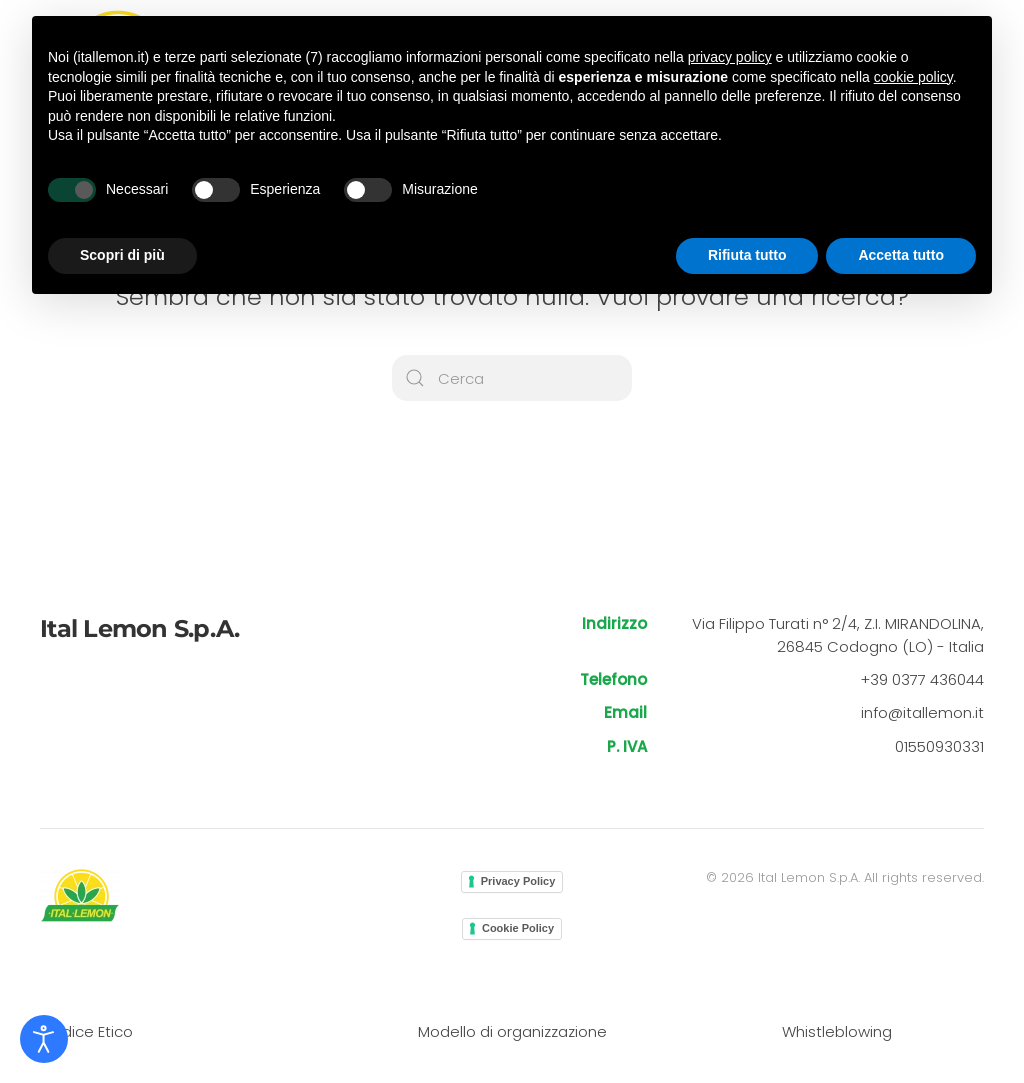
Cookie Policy (518, 928)
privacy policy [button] (730, 57)
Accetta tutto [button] (901, 255)
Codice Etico (86, 1031)
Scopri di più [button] (122, 255)
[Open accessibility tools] (44, 1039)
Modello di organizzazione (512, 1031)
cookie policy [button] (913, 77)
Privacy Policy (518, 881)
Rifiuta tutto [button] (747, 255)
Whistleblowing (837, 1031)
